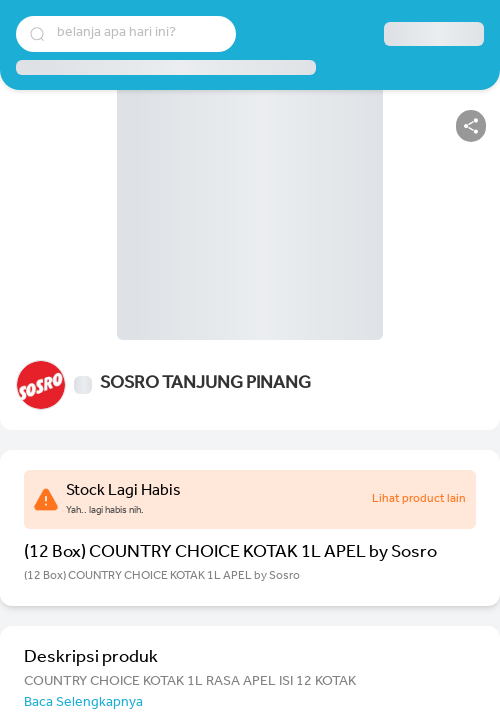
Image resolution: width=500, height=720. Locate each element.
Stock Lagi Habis (123, 492)
